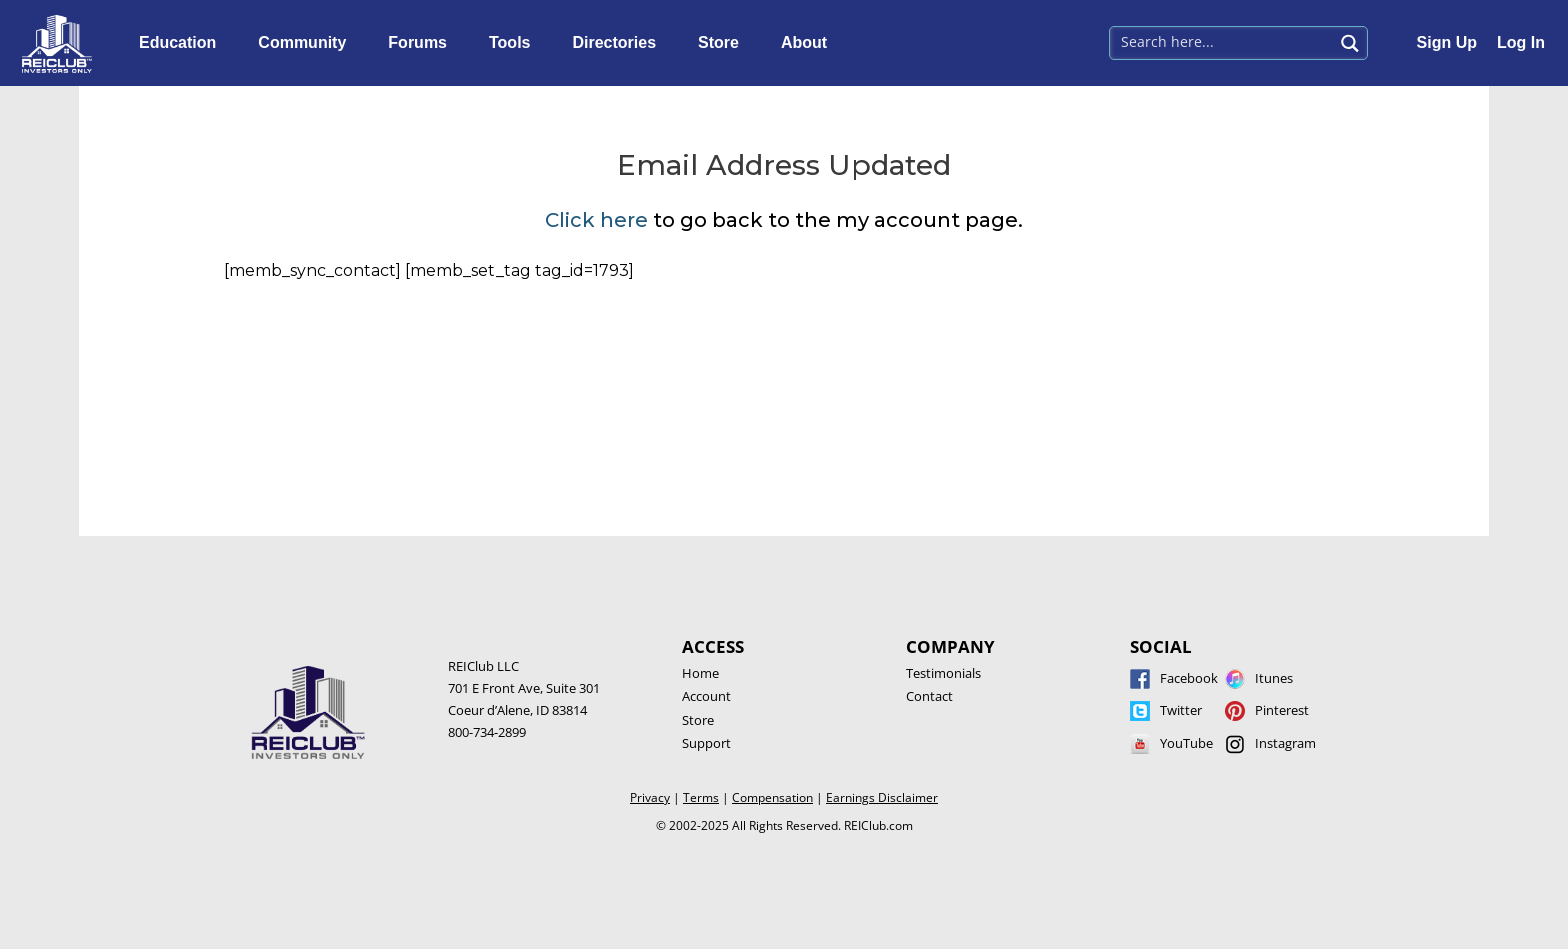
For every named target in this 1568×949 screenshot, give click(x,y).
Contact (929, 696)
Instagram (1285, 743)
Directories (619, 43)
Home (700, 673)
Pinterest (1282, 710)
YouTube (1186, 743)
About (809, 43)
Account (706, 696)
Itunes (1274, 678)
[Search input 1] (1223, 41)
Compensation (772, 797)
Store (723, 43)
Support (706, 743)
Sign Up (1447, 42)
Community (307, 43)
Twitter (1181, 710)
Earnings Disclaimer (882, 797)
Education (182, 43)
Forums (422, 43)
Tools (514, 43)
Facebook (1189, 678)
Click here (596, 220)
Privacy (650, 797)
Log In (1521, 42)
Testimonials (943, 673)
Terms (701, 797)
